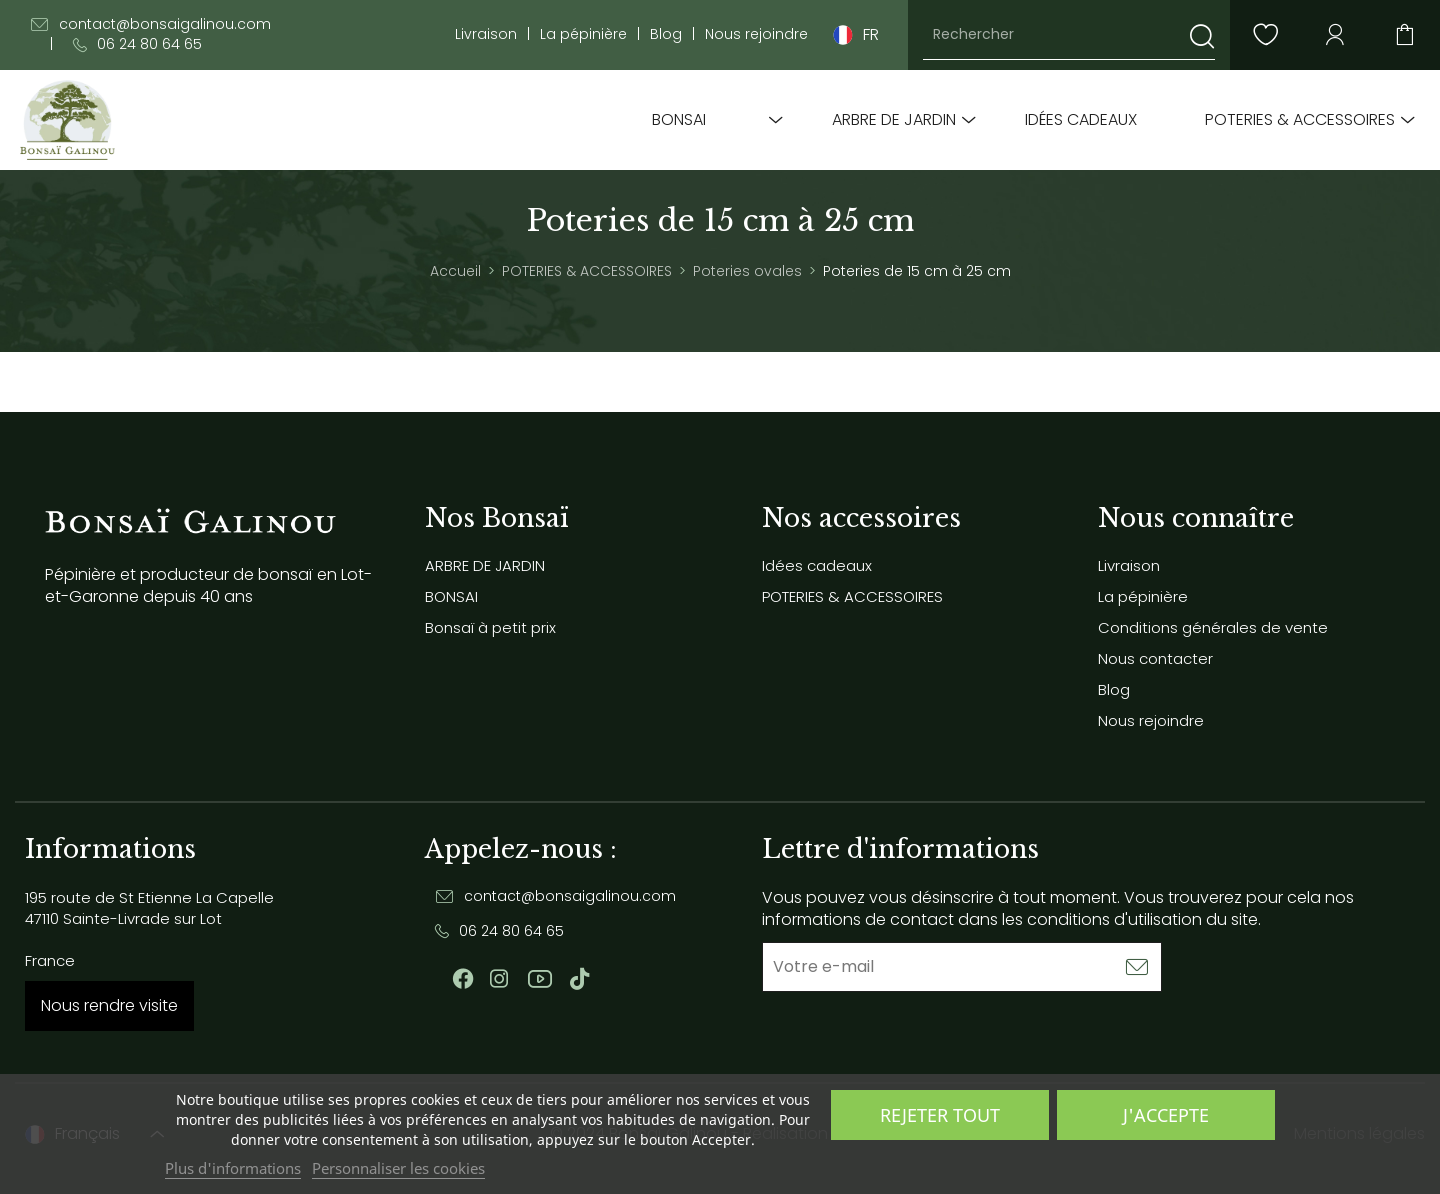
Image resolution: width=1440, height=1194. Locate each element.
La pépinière (583, 34)
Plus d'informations (233, 1168)
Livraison (486, 34)
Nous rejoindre (756, 34)
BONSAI (679, 120)
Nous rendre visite (109, 1005)
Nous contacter (1155, 658)
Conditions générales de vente (1213, 627)
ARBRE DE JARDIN (894, 120)
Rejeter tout (940, 1115)
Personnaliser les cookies (398, 1168)
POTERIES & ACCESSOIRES (1300, 120)
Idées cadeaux (1081, 120)
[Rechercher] (1069, 35)
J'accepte (1166, 1115)
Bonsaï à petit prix (490, 627)
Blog (666, 34)
